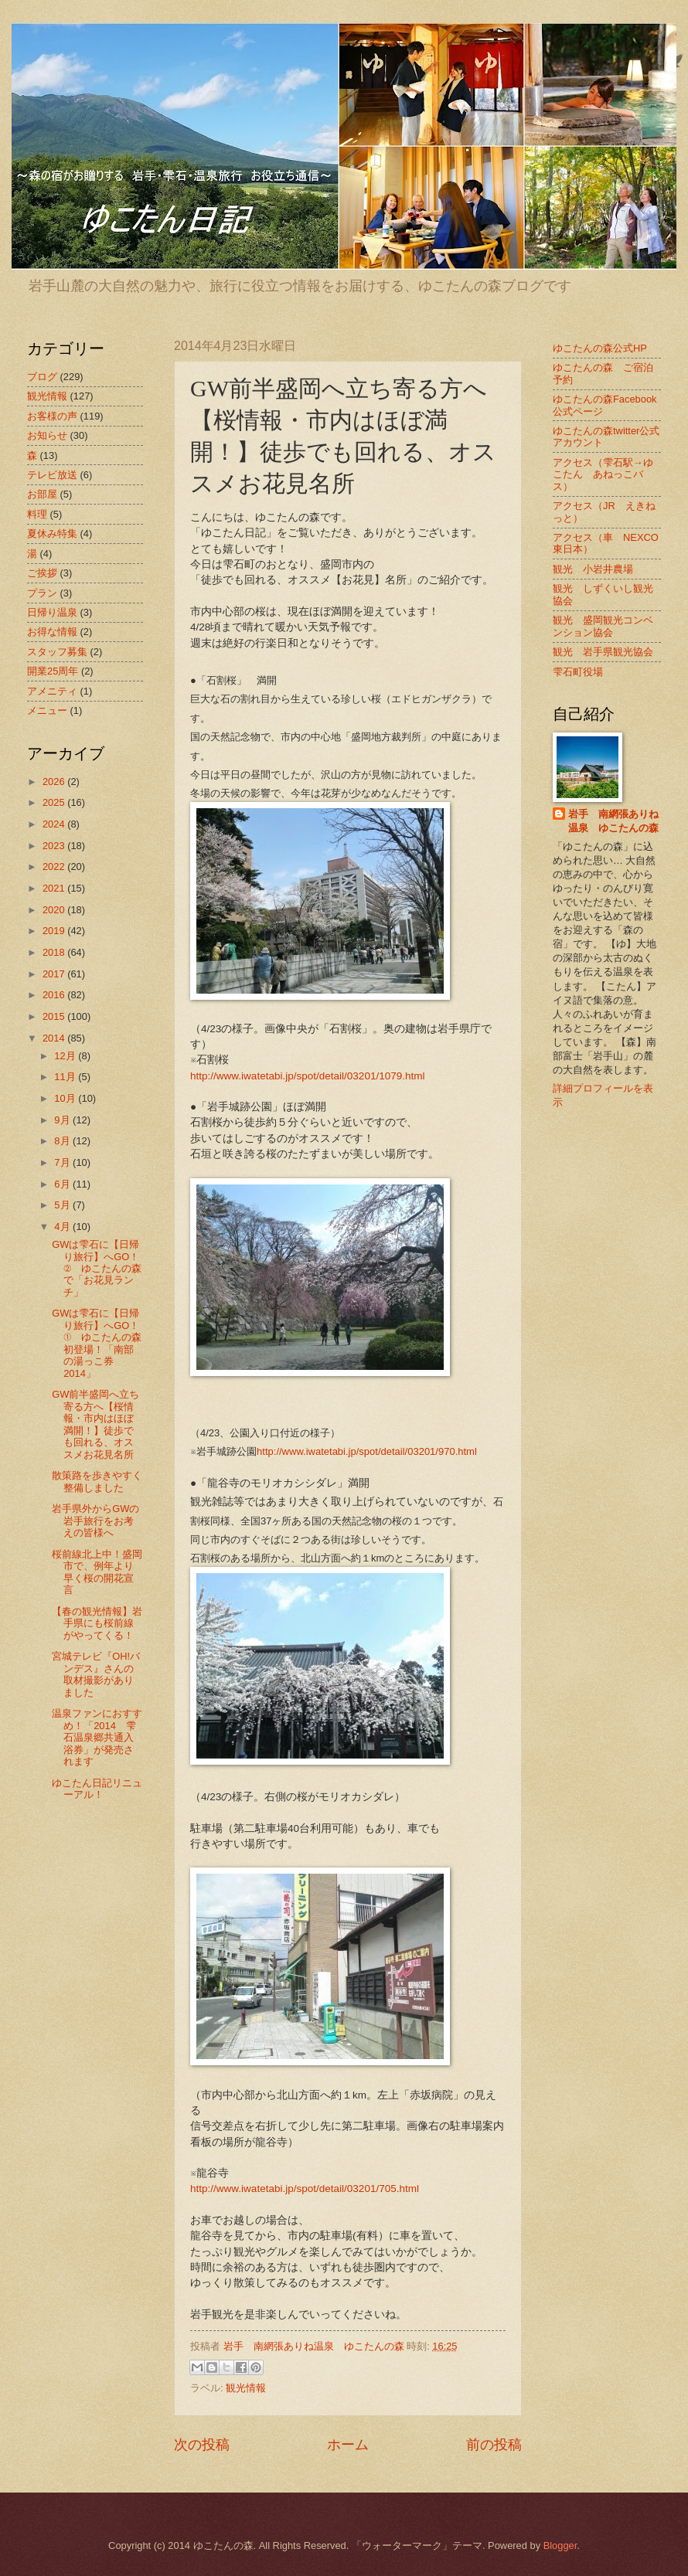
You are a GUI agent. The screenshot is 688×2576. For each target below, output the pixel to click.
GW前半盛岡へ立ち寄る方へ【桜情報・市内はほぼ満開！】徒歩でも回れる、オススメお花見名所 (95, 1424)
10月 (66, 1098)
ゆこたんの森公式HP (600, 348)
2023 (55, 845)
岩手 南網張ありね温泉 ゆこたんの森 (613, 821)
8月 (63, 1141)
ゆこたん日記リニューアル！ (97, 1788)
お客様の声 (52, 416)
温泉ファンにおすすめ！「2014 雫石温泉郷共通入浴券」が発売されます (97, 1737)
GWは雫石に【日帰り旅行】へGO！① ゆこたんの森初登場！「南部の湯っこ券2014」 (96, 1342)
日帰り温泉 (52, 612)
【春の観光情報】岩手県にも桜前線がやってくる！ (97, 1623)
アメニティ (52, 691)
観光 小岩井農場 (593, 569)
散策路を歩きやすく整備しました (97, 1481)
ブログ (42, 376)
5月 (63, 1205)
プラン (42, 593)
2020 (55, 910)
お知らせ (47, 435)
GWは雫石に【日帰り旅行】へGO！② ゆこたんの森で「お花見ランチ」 (96, 1268)
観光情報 (246, 2388)
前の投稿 (494, 2444)
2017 (55, 974)
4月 (63, 1226)
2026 (55, 781)
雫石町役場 (578, 672)
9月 (63, 1120)
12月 (66, 1056)
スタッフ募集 (57, 652)
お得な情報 (52, 631)
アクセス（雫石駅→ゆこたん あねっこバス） (603, 474)
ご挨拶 (42, 573)
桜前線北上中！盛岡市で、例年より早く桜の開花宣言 (97, 1572)
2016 (55, 995)
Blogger (560, 2545)
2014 (55, 1038)
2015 (55, 1016)
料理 (37, 514)
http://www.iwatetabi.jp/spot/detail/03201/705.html (304, 2188)
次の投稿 (202, 2444)
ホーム (348, 2444)
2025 (55, 802)
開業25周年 (52, 671)
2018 (55, 952)
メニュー (47, 710)
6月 (63, 1184)
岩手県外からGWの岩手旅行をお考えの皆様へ (95, 1520)
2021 (55, 888)
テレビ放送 (52, 475)
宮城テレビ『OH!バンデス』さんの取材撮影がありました (96, 1674)
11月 (66, 1076)
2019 (55, 930)
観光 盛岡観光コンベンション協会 (603, 625)
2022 (55, 866)
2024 (55, 824)
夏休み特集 (52, 533)
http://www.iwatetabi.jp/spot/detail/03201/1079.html (307, 1076)
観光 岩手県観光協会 (603, 652)
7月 (63, 1162)
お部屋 (42, 494)
